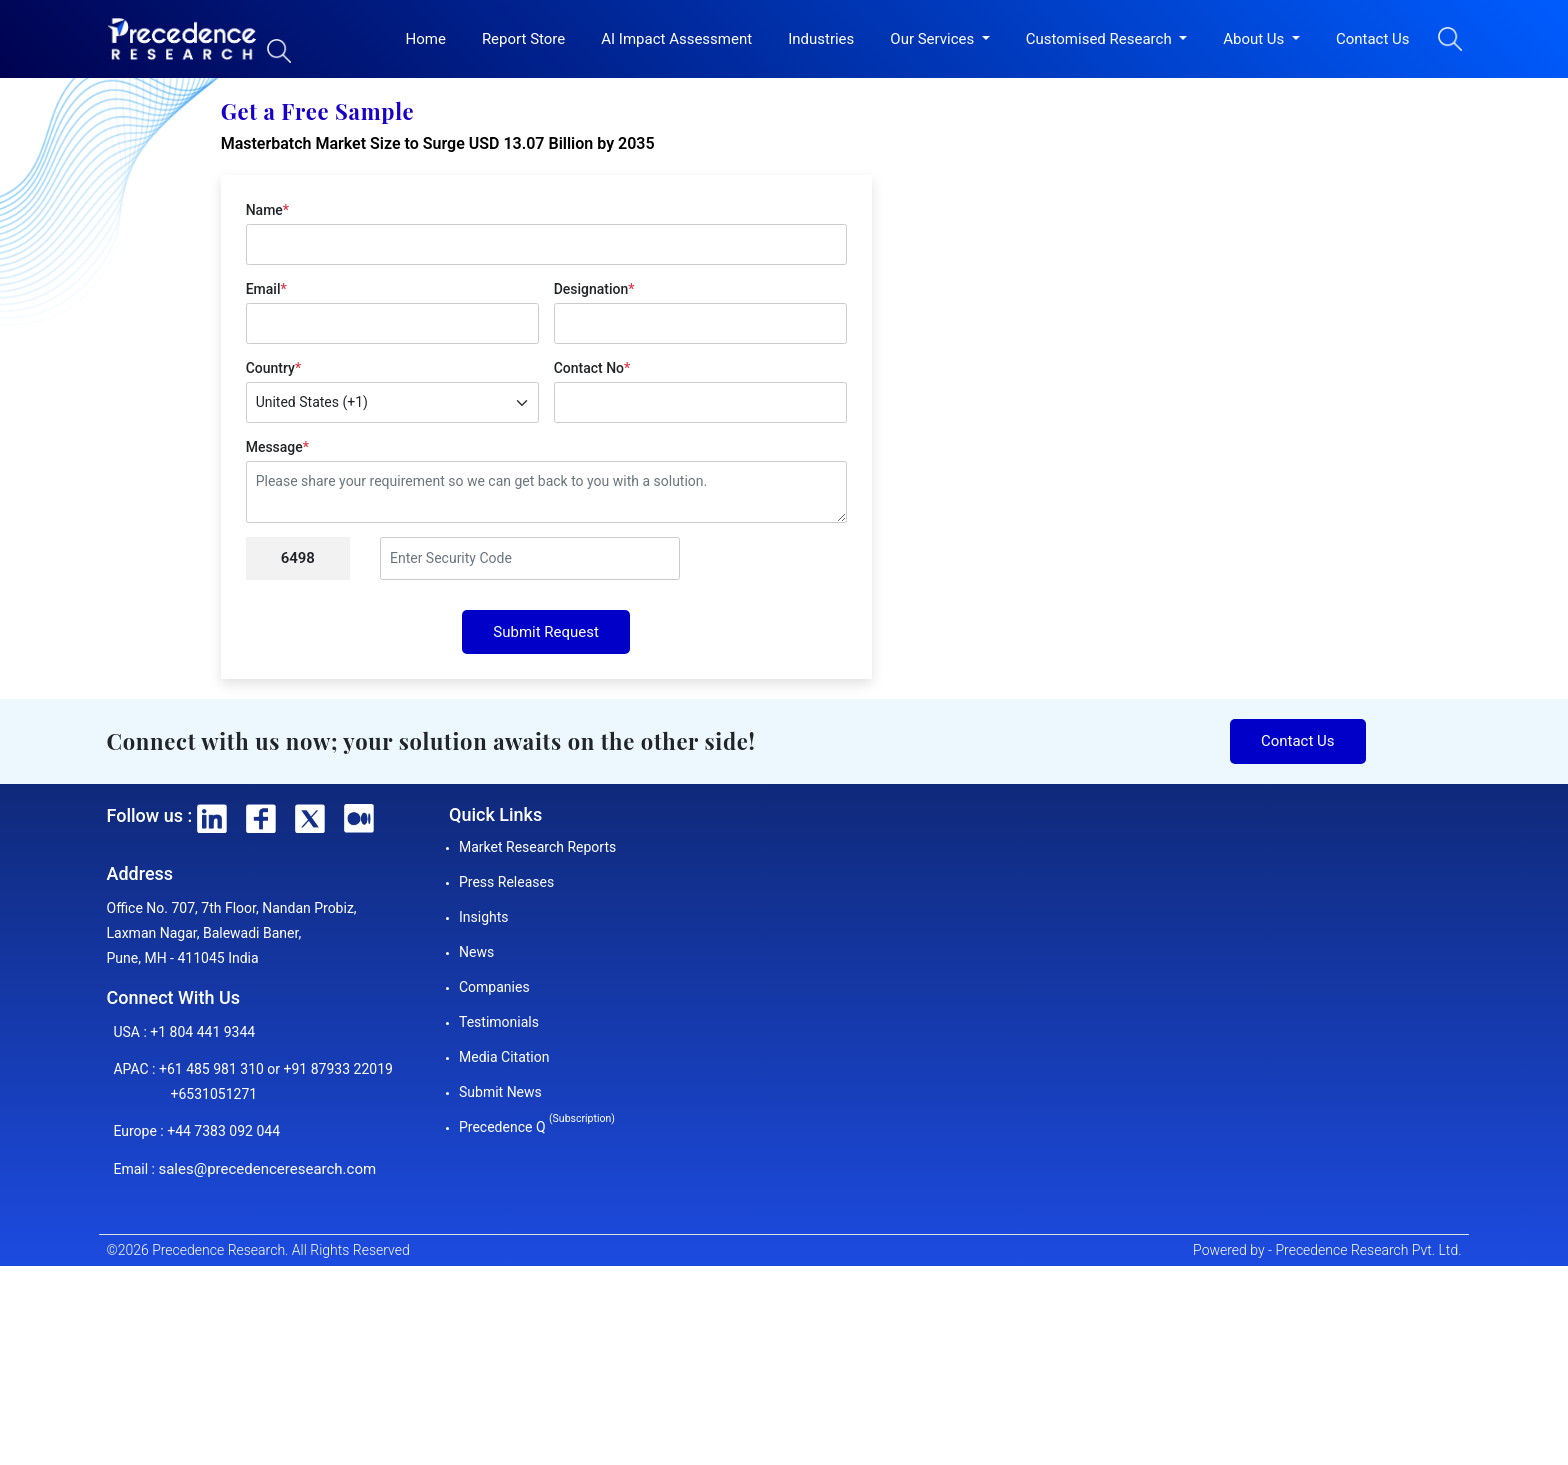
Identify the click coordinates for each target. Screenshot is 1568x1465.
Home (426, 39)
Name (267, 210)
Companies (494, 987)
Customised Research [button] (1101, 39)
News (476, 952)
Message (277, 447)
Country (273, 368)
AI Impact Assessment (676, 39)
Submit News (500, 1092)
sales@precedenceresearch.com (267, 1169)
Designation (594, 289)
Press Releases (506, 882)
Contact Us (1373, 39)
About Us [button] (1255, 39)
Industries (821, 39)
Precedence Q (537, 1127)
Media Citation (504, 1057)
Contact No (592, 368)
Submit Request (546, 632)
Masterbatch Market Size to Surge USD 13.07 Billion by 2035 (438, 143)
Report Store (523, 39)
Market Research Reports (537, 847)
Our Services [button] (934, 39)
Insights (484, 917)
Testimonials (499, 1022)
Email (266, 289)
